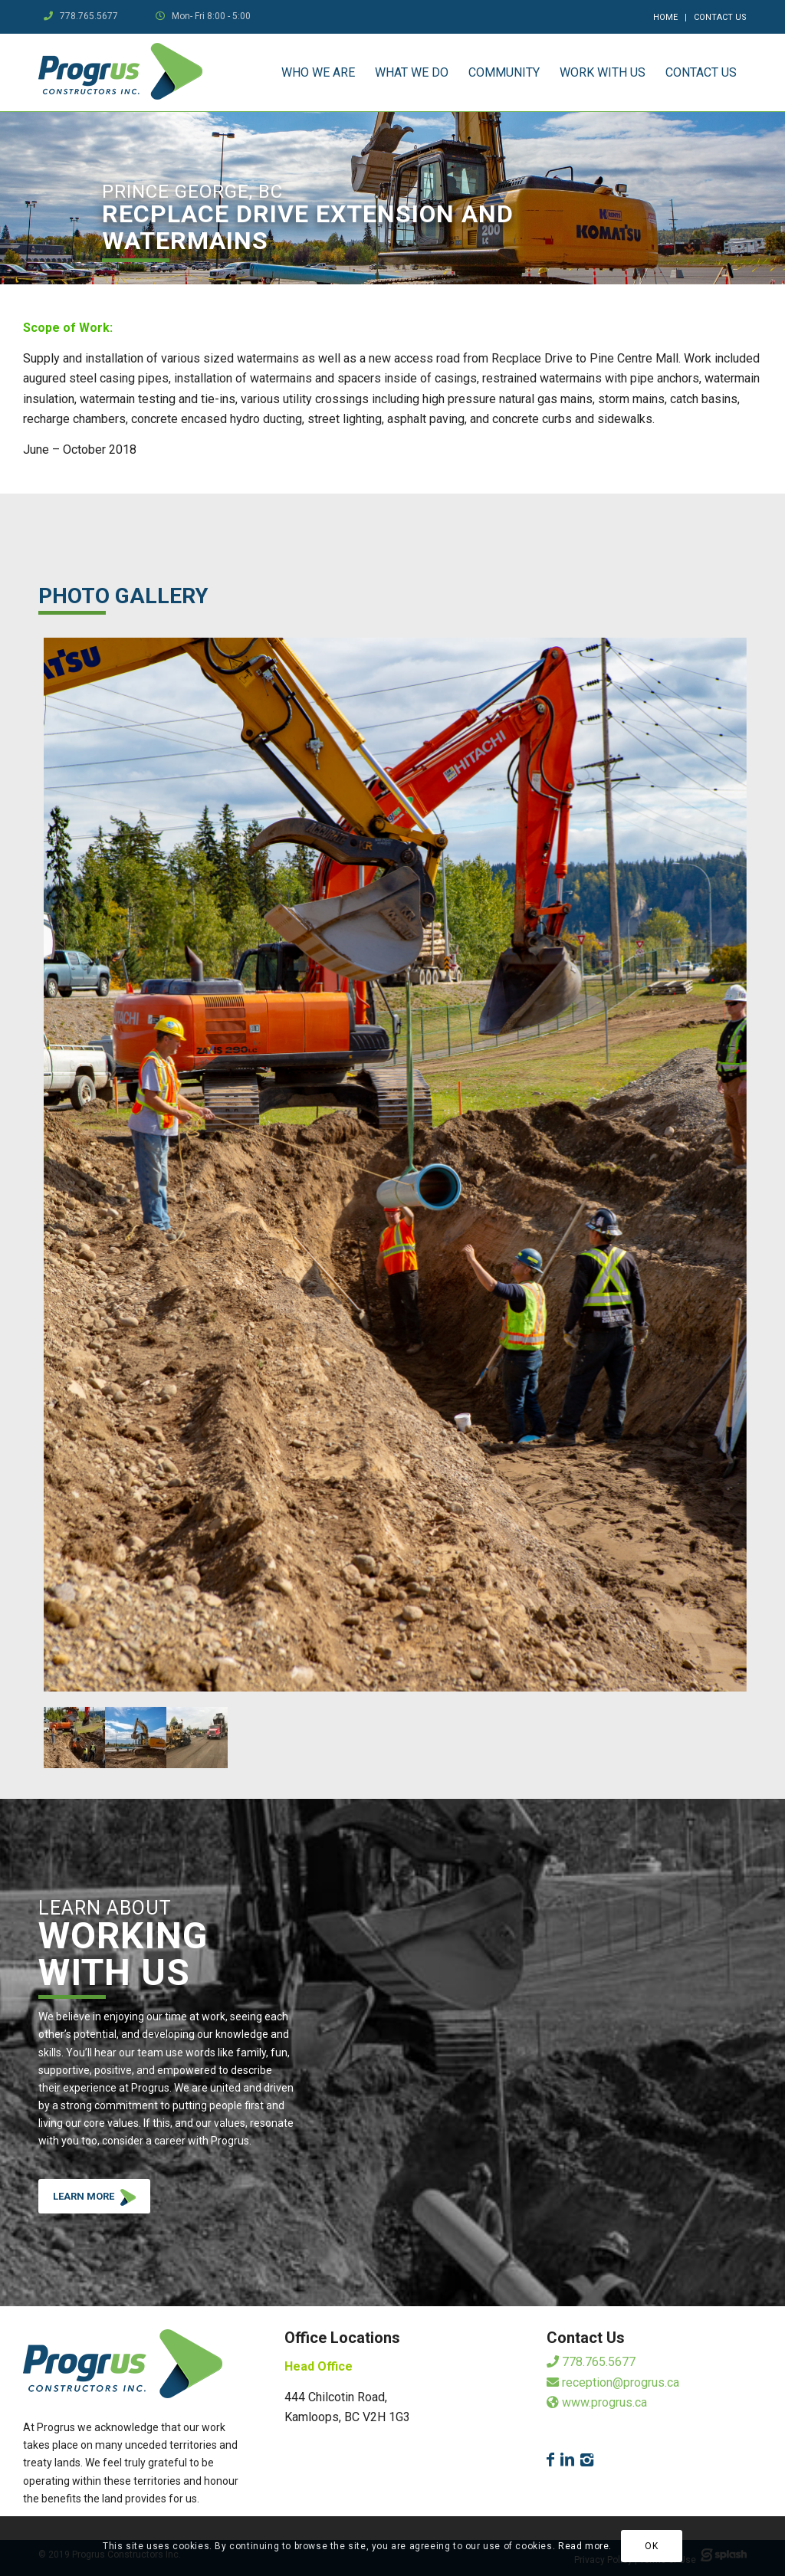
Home (665, 17)
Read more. (585, 2546)
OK (651, 2546)
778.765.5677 (89, 16)
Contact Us (720, 17)
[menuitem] (665, 17)
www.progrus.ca (597, 2402)
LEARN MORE (101, 2199)
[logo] (120, 72)
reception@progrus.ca (613, 2382)
